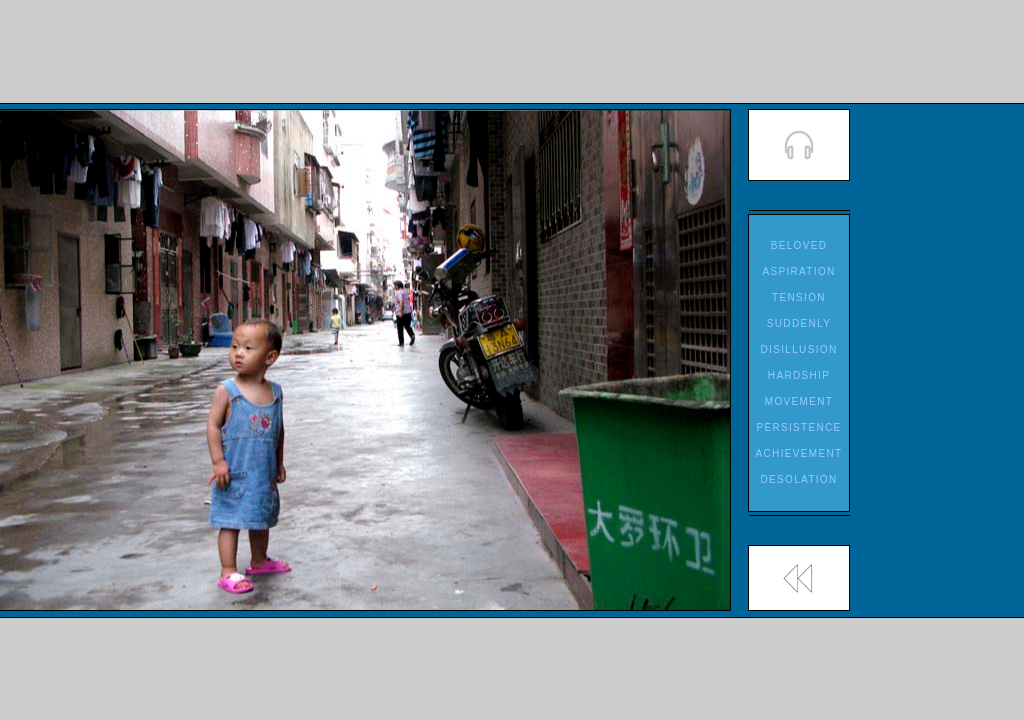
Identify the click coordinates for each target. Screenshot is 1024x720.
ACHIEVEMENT (799, 453)
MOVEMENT (799, 401)
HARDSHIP (799, 375)
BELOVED (799, 245)
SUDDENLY (799, 323)
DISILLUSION (799, 349)
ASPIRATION (798, 271)
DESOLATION (798, 479)
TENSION (799, 297)
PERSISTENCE (798, 427)
